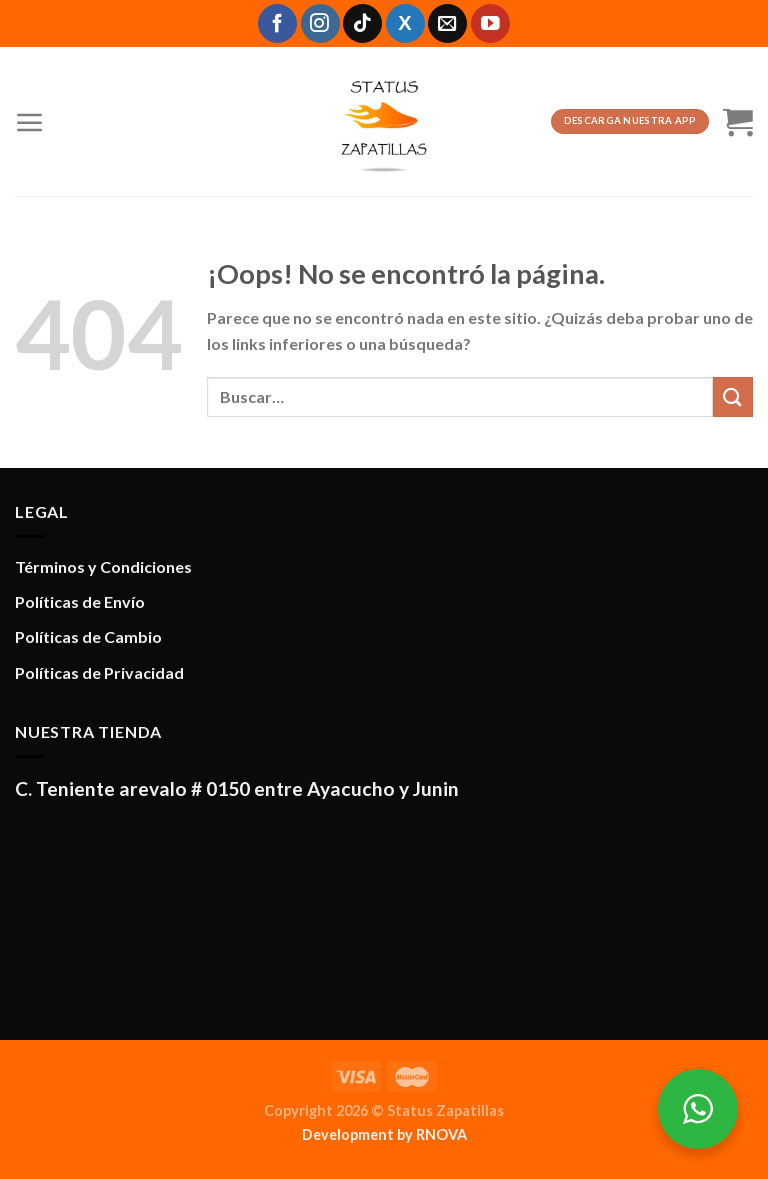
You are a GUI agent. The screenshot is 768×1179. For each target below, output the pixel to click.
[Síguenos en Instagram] (320, 23)
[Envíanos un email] (447, 23)
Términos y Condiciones (103, 566)
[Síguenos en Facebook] (277, 23)
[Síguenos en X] (405, 23)
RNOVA (441, 1134)
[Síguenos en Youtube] (490, 23)
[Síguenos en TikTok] (362, 23)
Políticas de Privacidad (99, 672)
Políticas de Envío (80, 601)
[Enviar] (733, 396)
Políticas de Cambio (88, 636)
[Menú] (30, 122)
